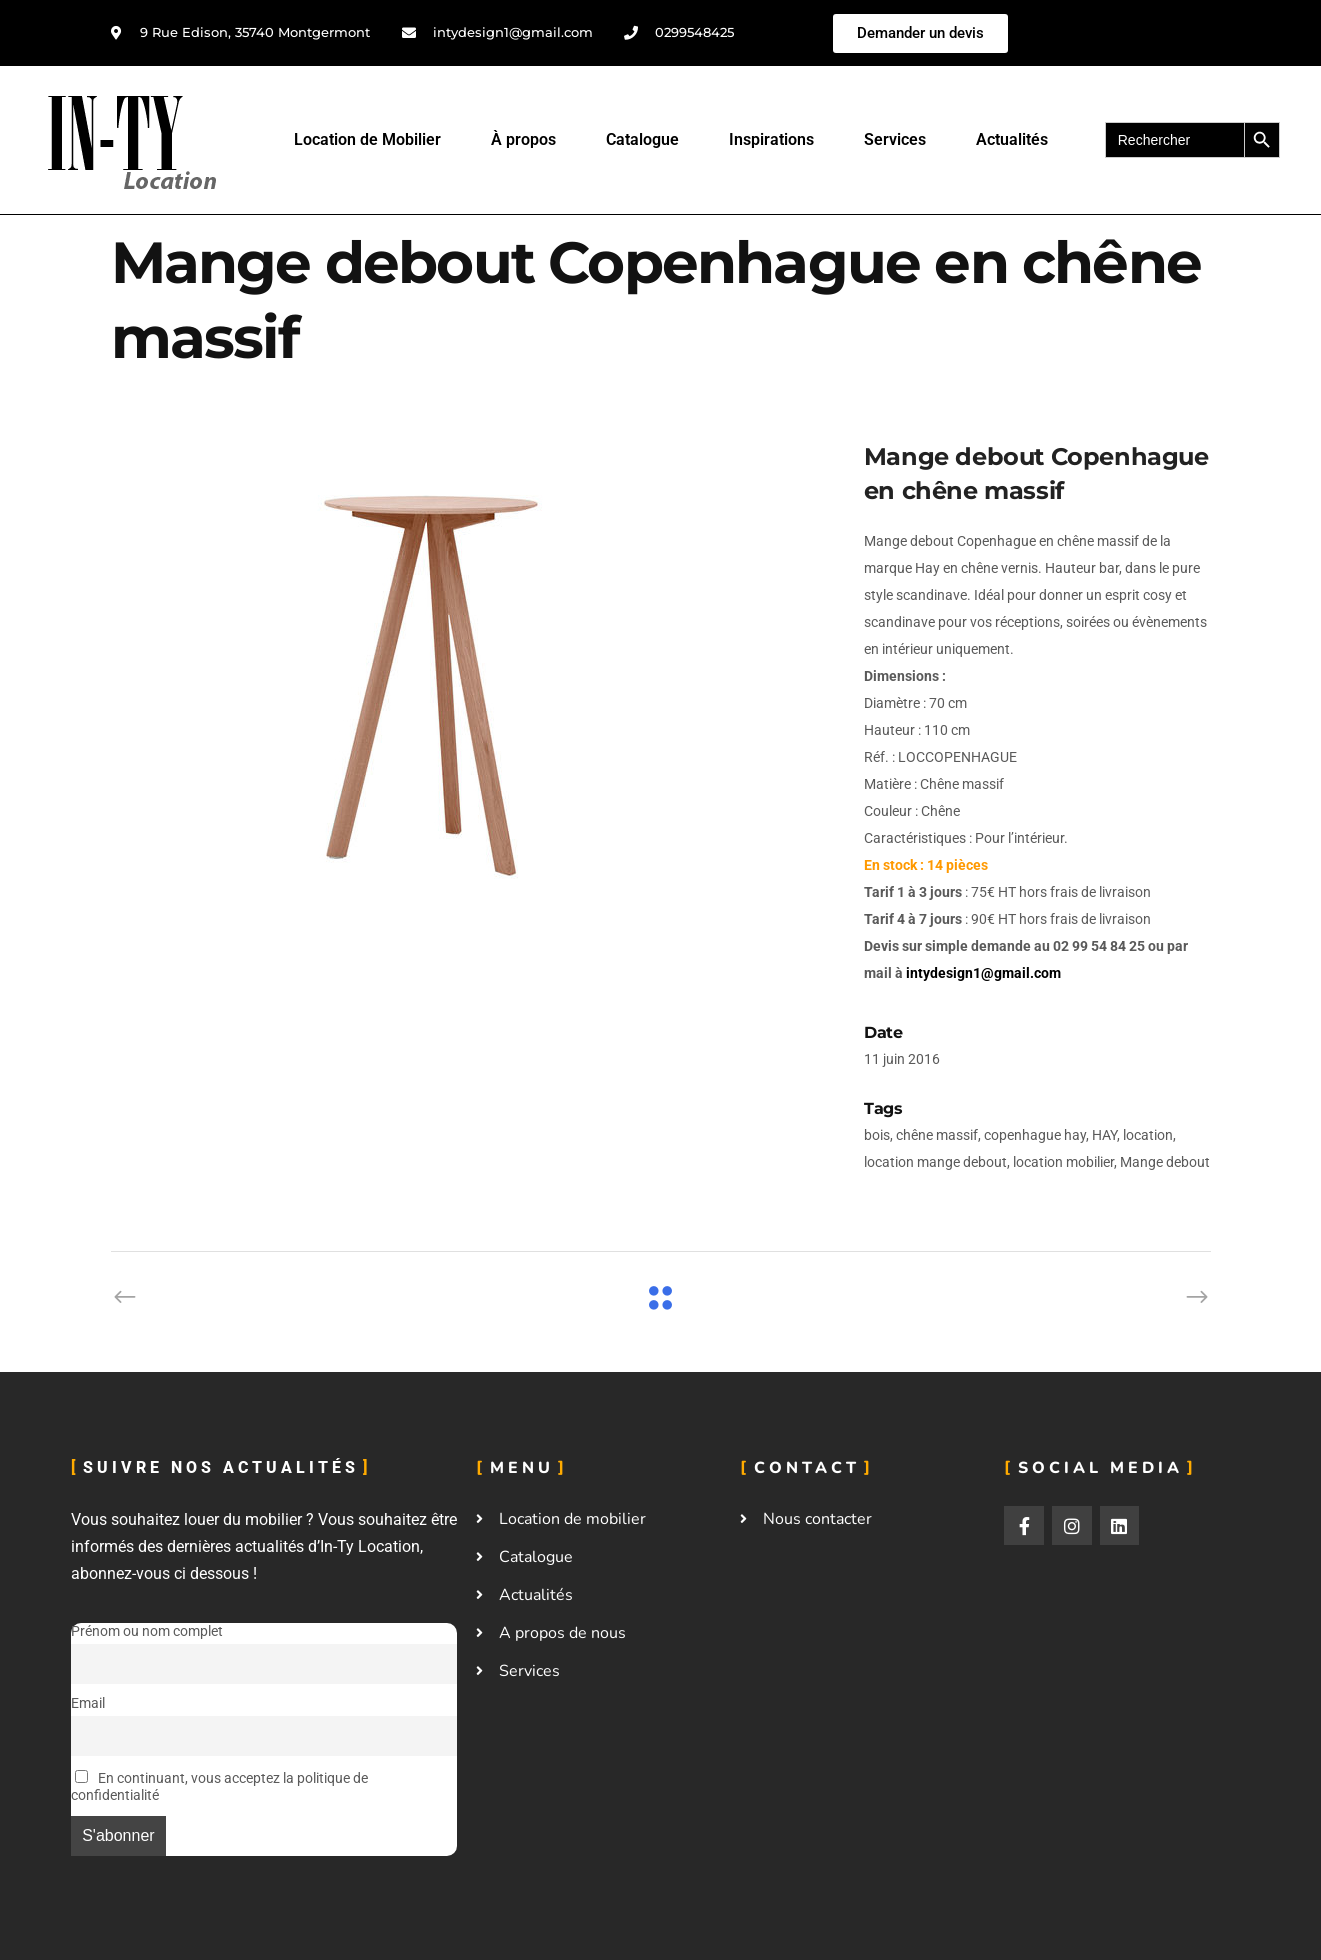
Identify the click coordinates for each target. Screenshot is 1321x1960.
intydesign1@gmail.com (983, 973)
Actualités (1012, 139)
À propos (523, 139)
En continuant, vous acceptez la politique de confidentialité (219, 1788)
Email (88, 1704)
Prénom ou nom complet (147, 1631)
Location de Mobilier (367, 139)
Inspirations (771, 139)
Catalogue (642, 139)
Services (895, 139)
